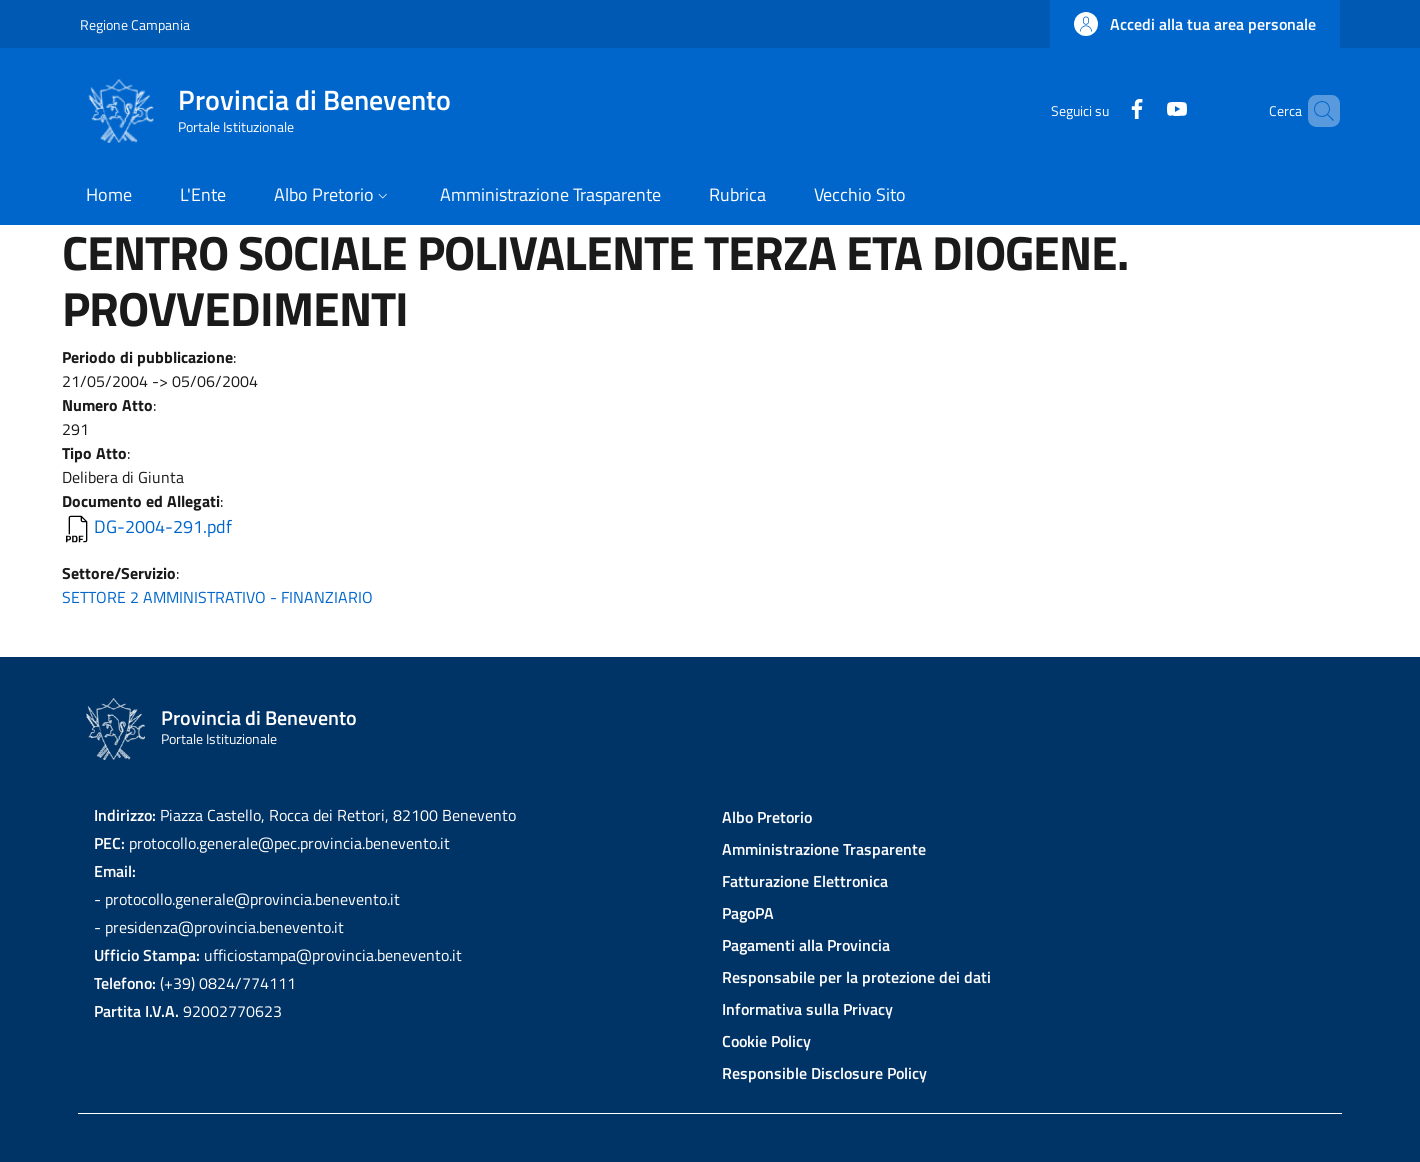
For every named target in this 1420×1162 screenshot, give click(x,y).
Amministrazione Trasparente (824, 849)
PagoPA (748, 913)
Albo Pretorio (767, 817)
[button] (1195, 24)
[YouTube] (1143, 110)
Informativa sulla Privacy (807, 1009)
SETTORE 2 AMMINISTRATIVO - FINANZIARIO (217, 597)
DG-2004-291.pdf (163, 526)
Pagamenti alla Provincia (806, 945)
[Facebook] (1103, 110)
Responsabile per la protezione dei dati (856, 977)
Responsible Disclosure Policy (824, 1073)
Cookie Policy (766, 1041)
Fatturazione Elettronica (805, 881)
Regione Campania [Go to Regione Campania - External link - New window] (135, 24)
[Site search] (1316, 111)
